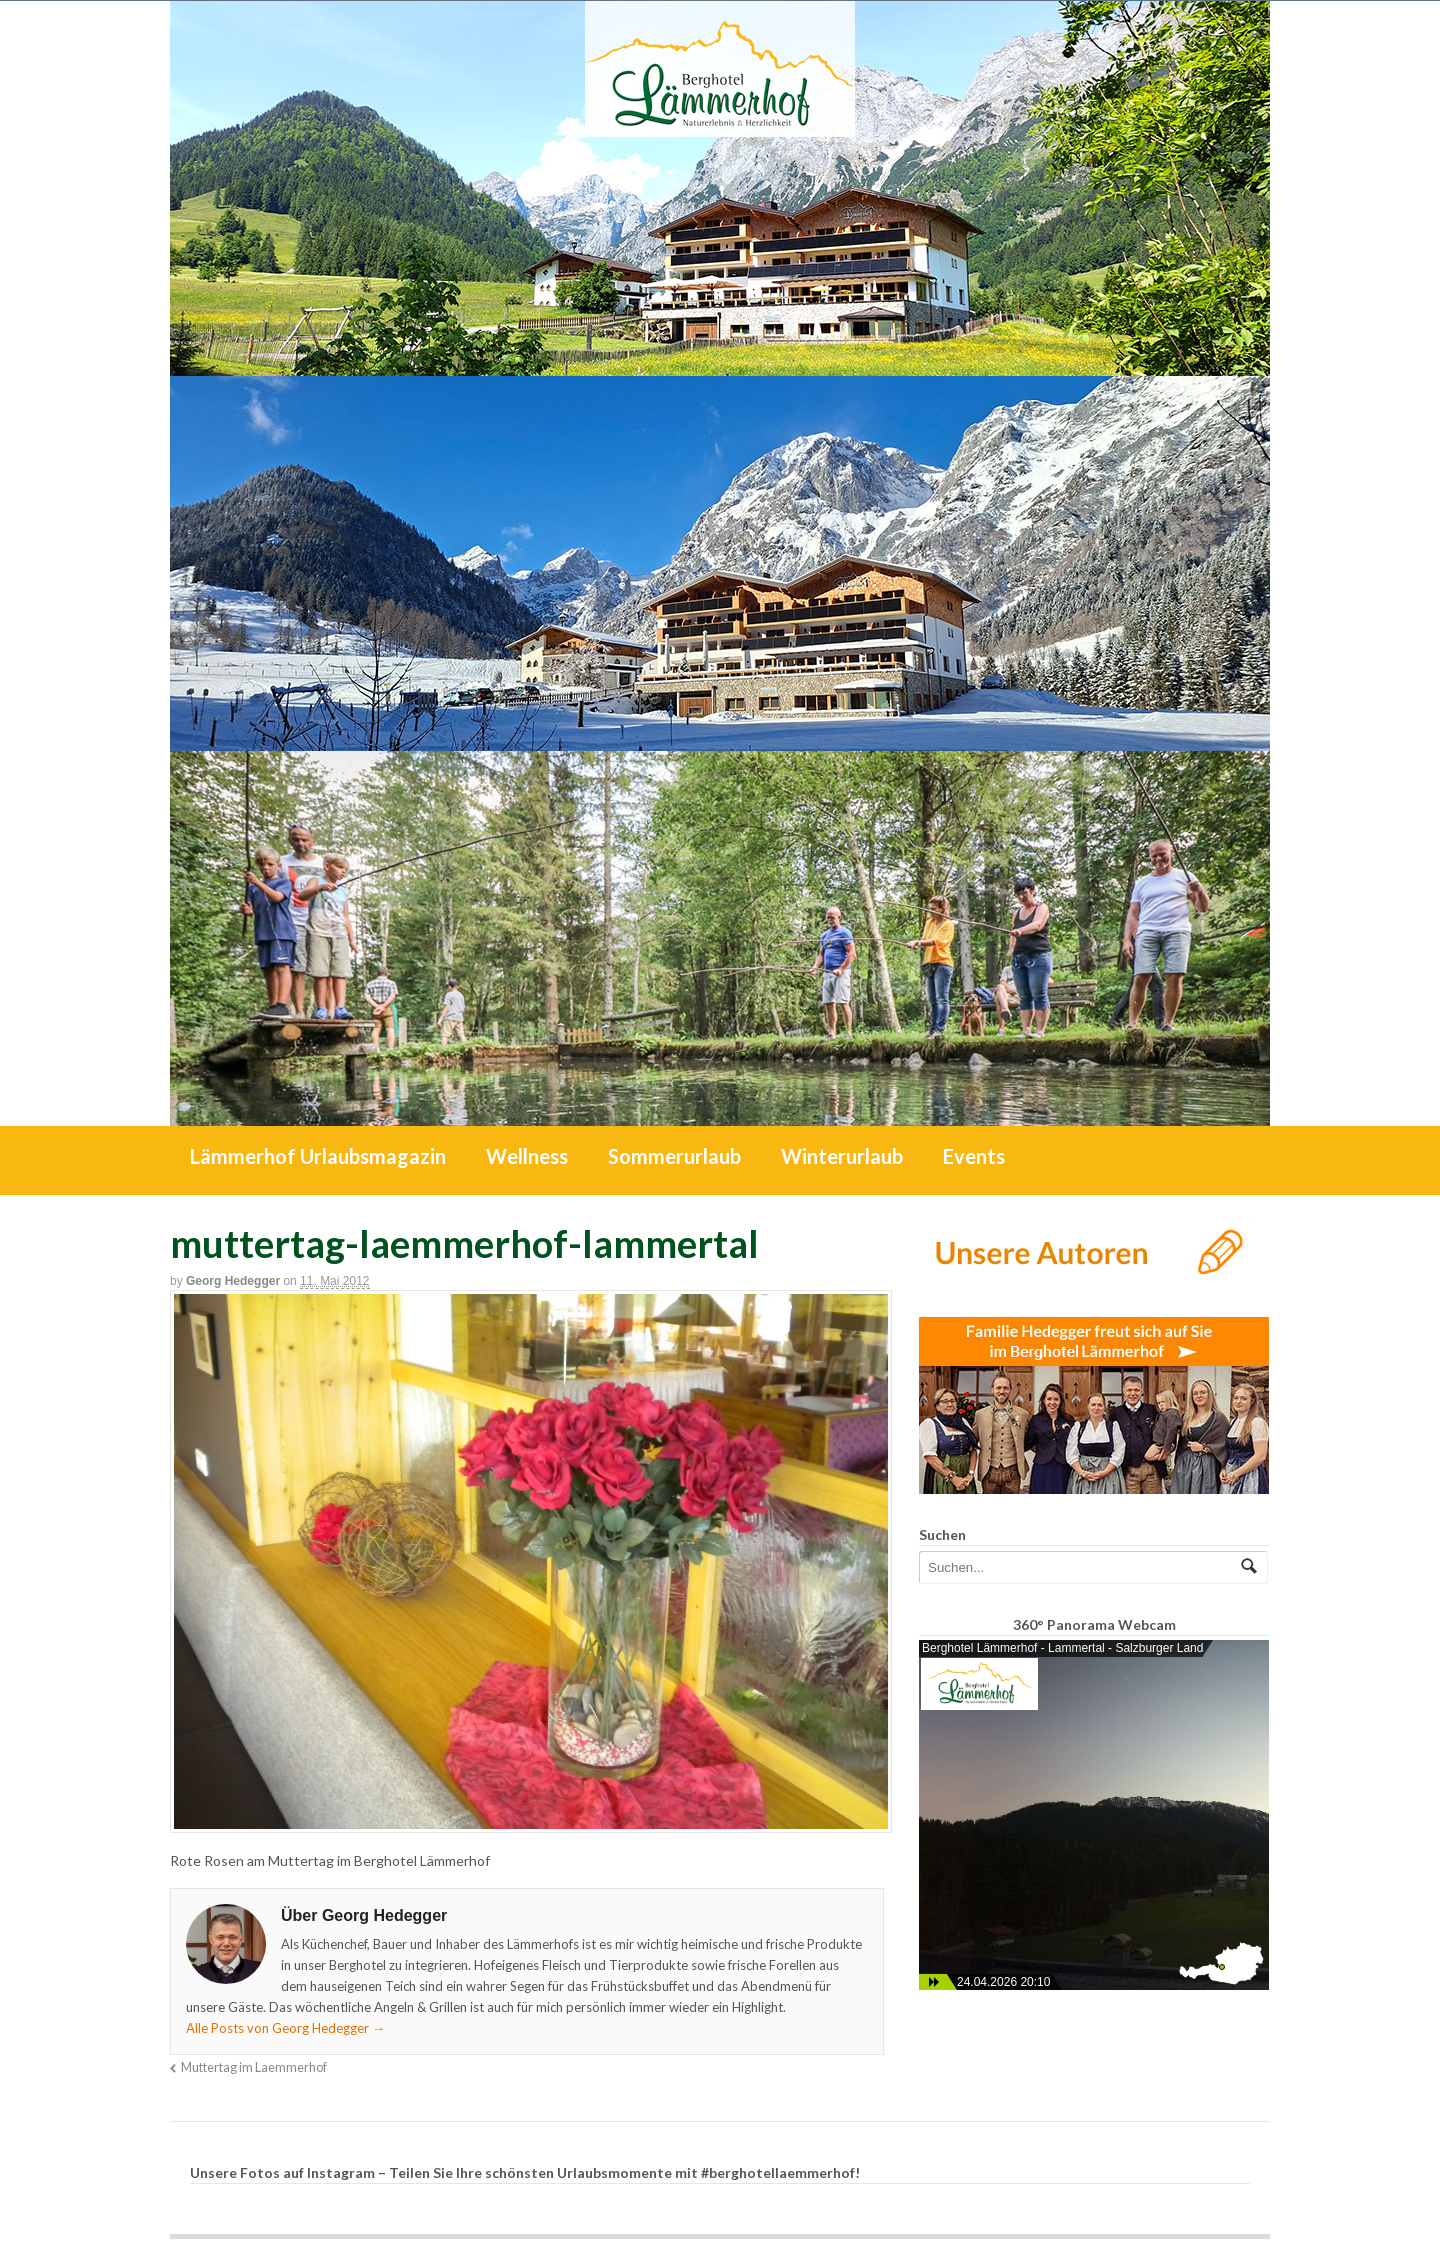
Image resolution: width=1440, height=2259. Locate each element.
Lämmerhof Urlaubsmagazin (318, 1156)
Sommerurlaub (674, 1156)
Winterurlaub (842, 1156)
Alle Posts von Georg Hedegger (285, 2028)
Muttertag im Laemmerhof (254, 2067)
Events (974, 1156)
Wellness (527, 1156)
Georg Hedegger (233, 1281)
